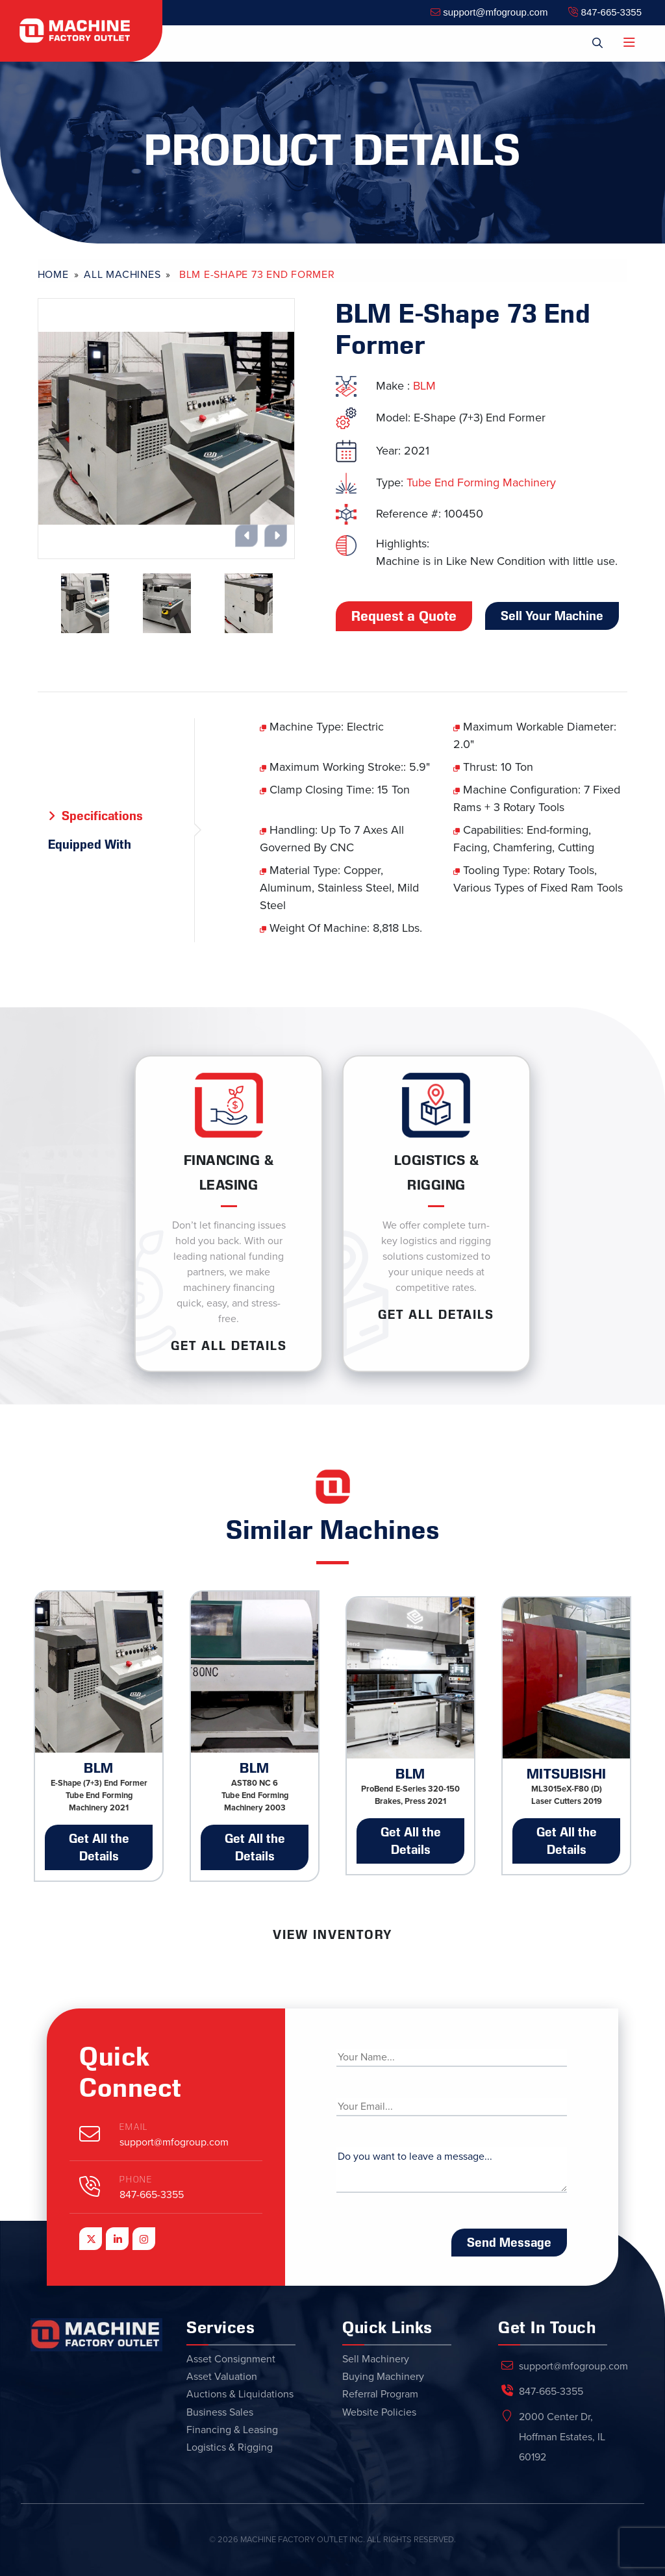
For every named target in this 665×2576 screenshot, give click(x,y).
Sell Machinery (375, 2359)
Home (53, 274)
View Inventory (332, 1934)
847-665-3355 (605, 12)
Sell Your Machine (552, 615)
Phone (136, 2179)
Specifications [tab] (102, 815)
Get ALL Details (229, 1345)
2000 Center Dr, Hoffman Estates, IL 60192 (562, 2437)
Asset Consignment (230, 2359)
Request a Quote (404, 616)
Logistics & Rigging (229, 2447)
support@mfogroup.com (489, 12)
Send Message (509, 2242)
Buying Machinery (383, 2376)
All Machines (122, 274)
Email (133, 2127)
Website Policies (379, 2412)
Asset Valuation (221, 2376)
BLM (424, 386)
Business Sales (219, 2412)
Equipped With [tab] (89, 844)
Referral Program (380, 2394)
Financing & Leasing (232, 2429)
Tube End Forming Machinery (481, 482)
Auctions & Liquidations (240, 2394)
